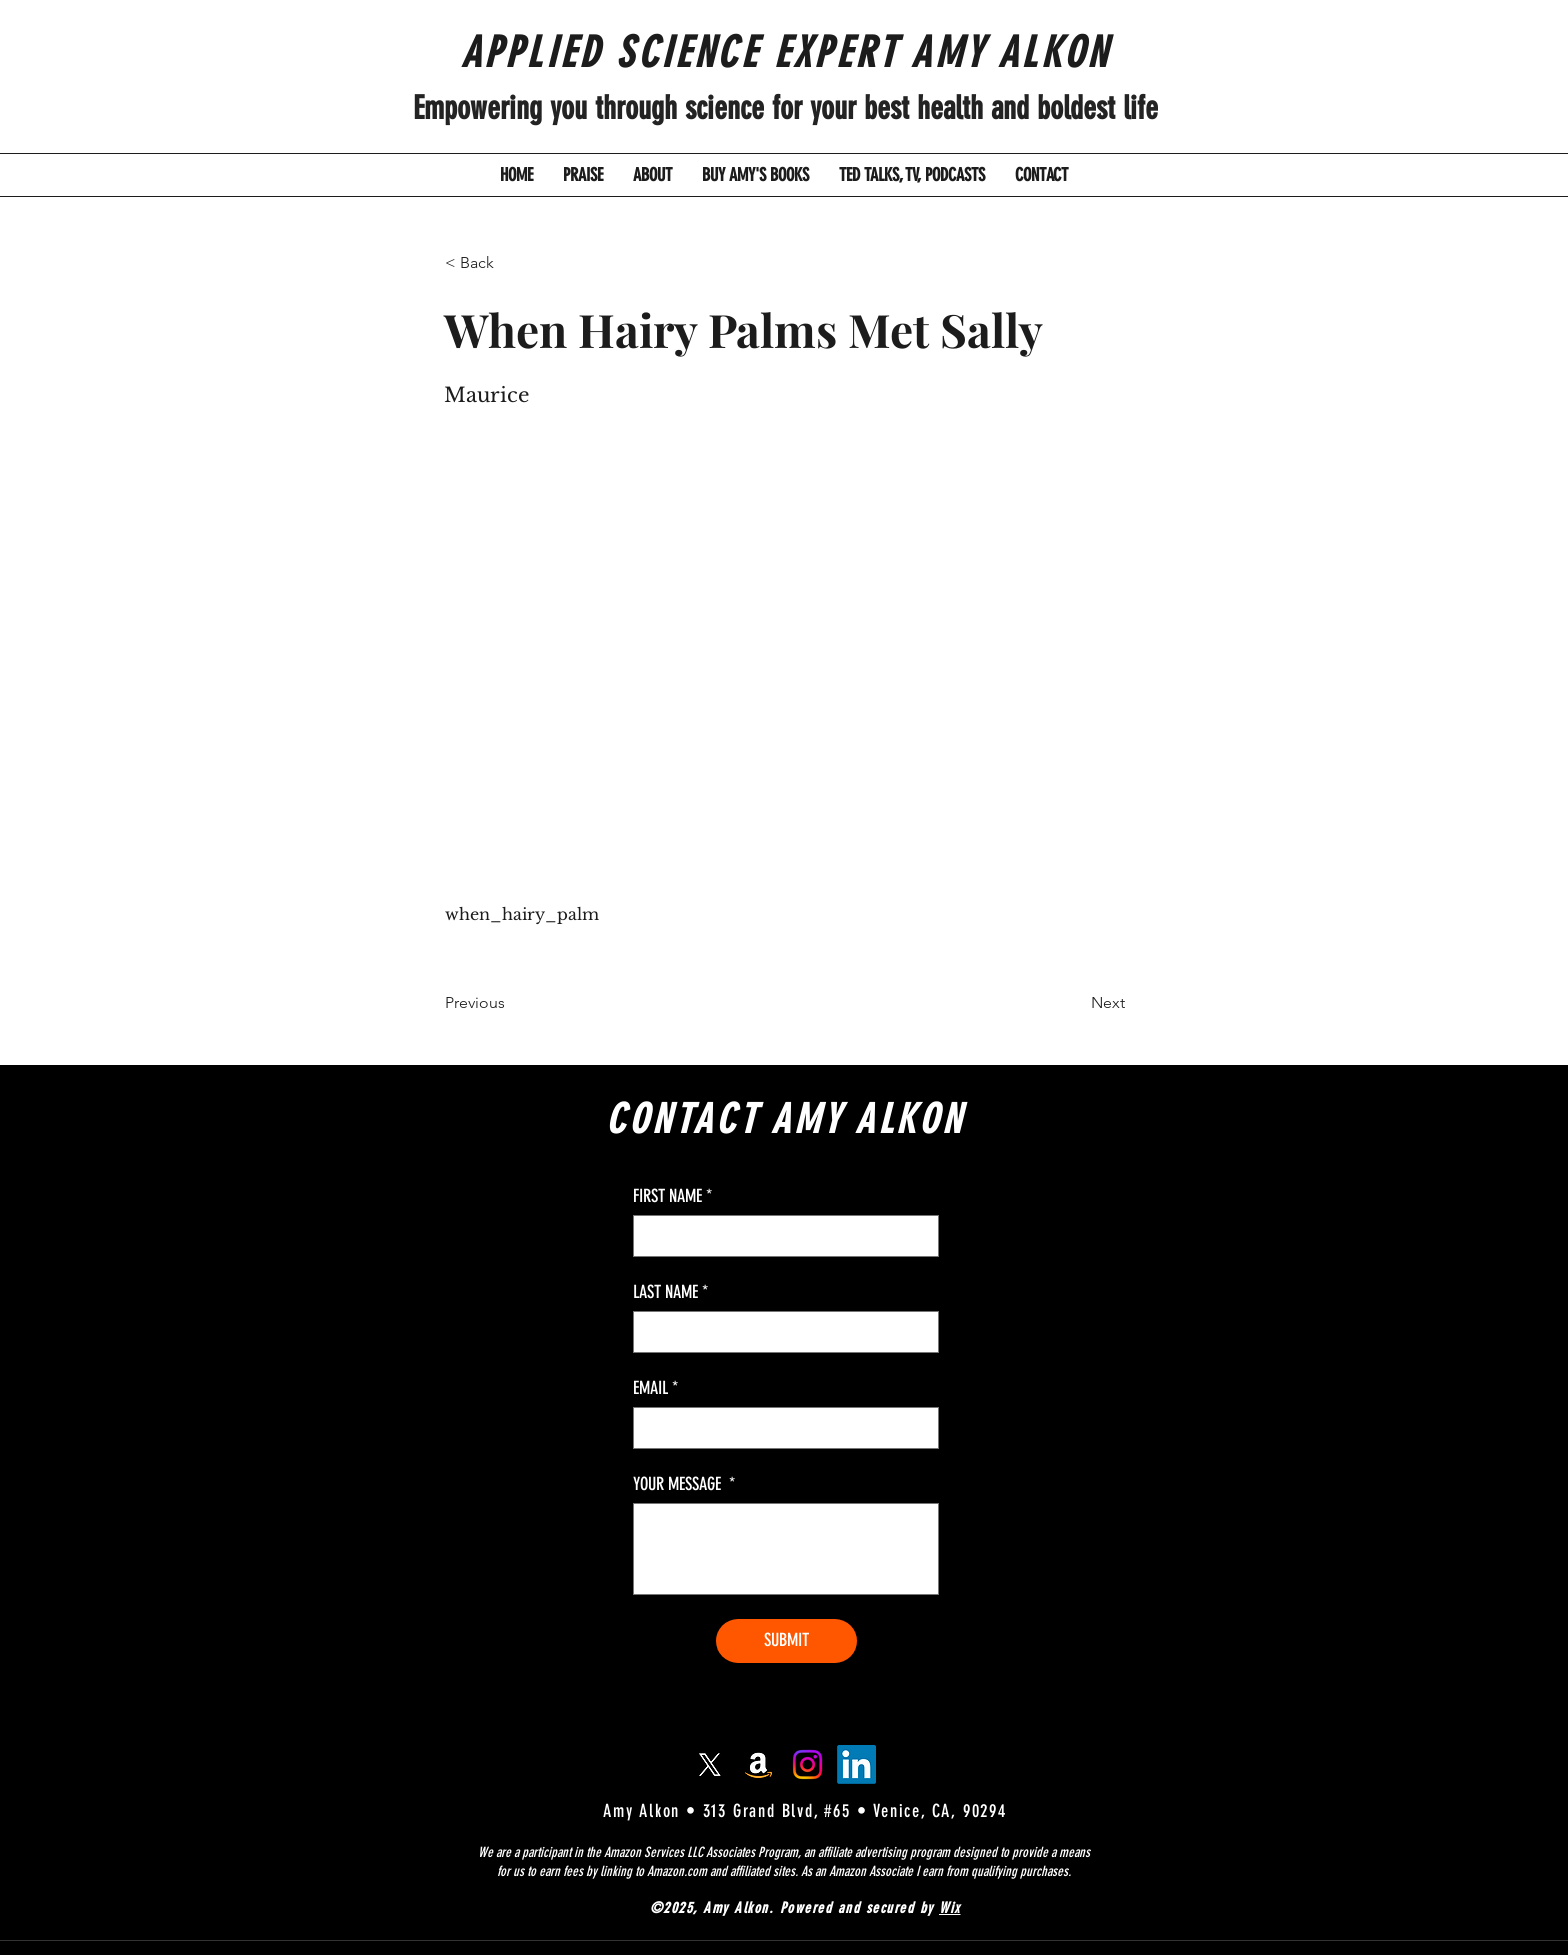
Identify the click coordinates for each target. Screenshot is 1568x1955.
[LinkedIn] (856, 1764)
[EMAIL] (780, 1428)
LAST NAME (670, 1292)
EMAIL (655, 1388)
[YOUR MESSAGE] (786, 1549)
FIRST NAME (672, 1196)
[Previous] (511, 1003)
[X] (709, 1764)
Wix (950, 1908)
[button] (511, 263)
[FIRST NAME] (780, 1236)
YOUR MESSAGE (684, 1484)
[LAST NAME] (780, 1332)
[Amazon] (758, 1764)
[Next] (1075, 1003)
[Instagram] (807, 1764)
